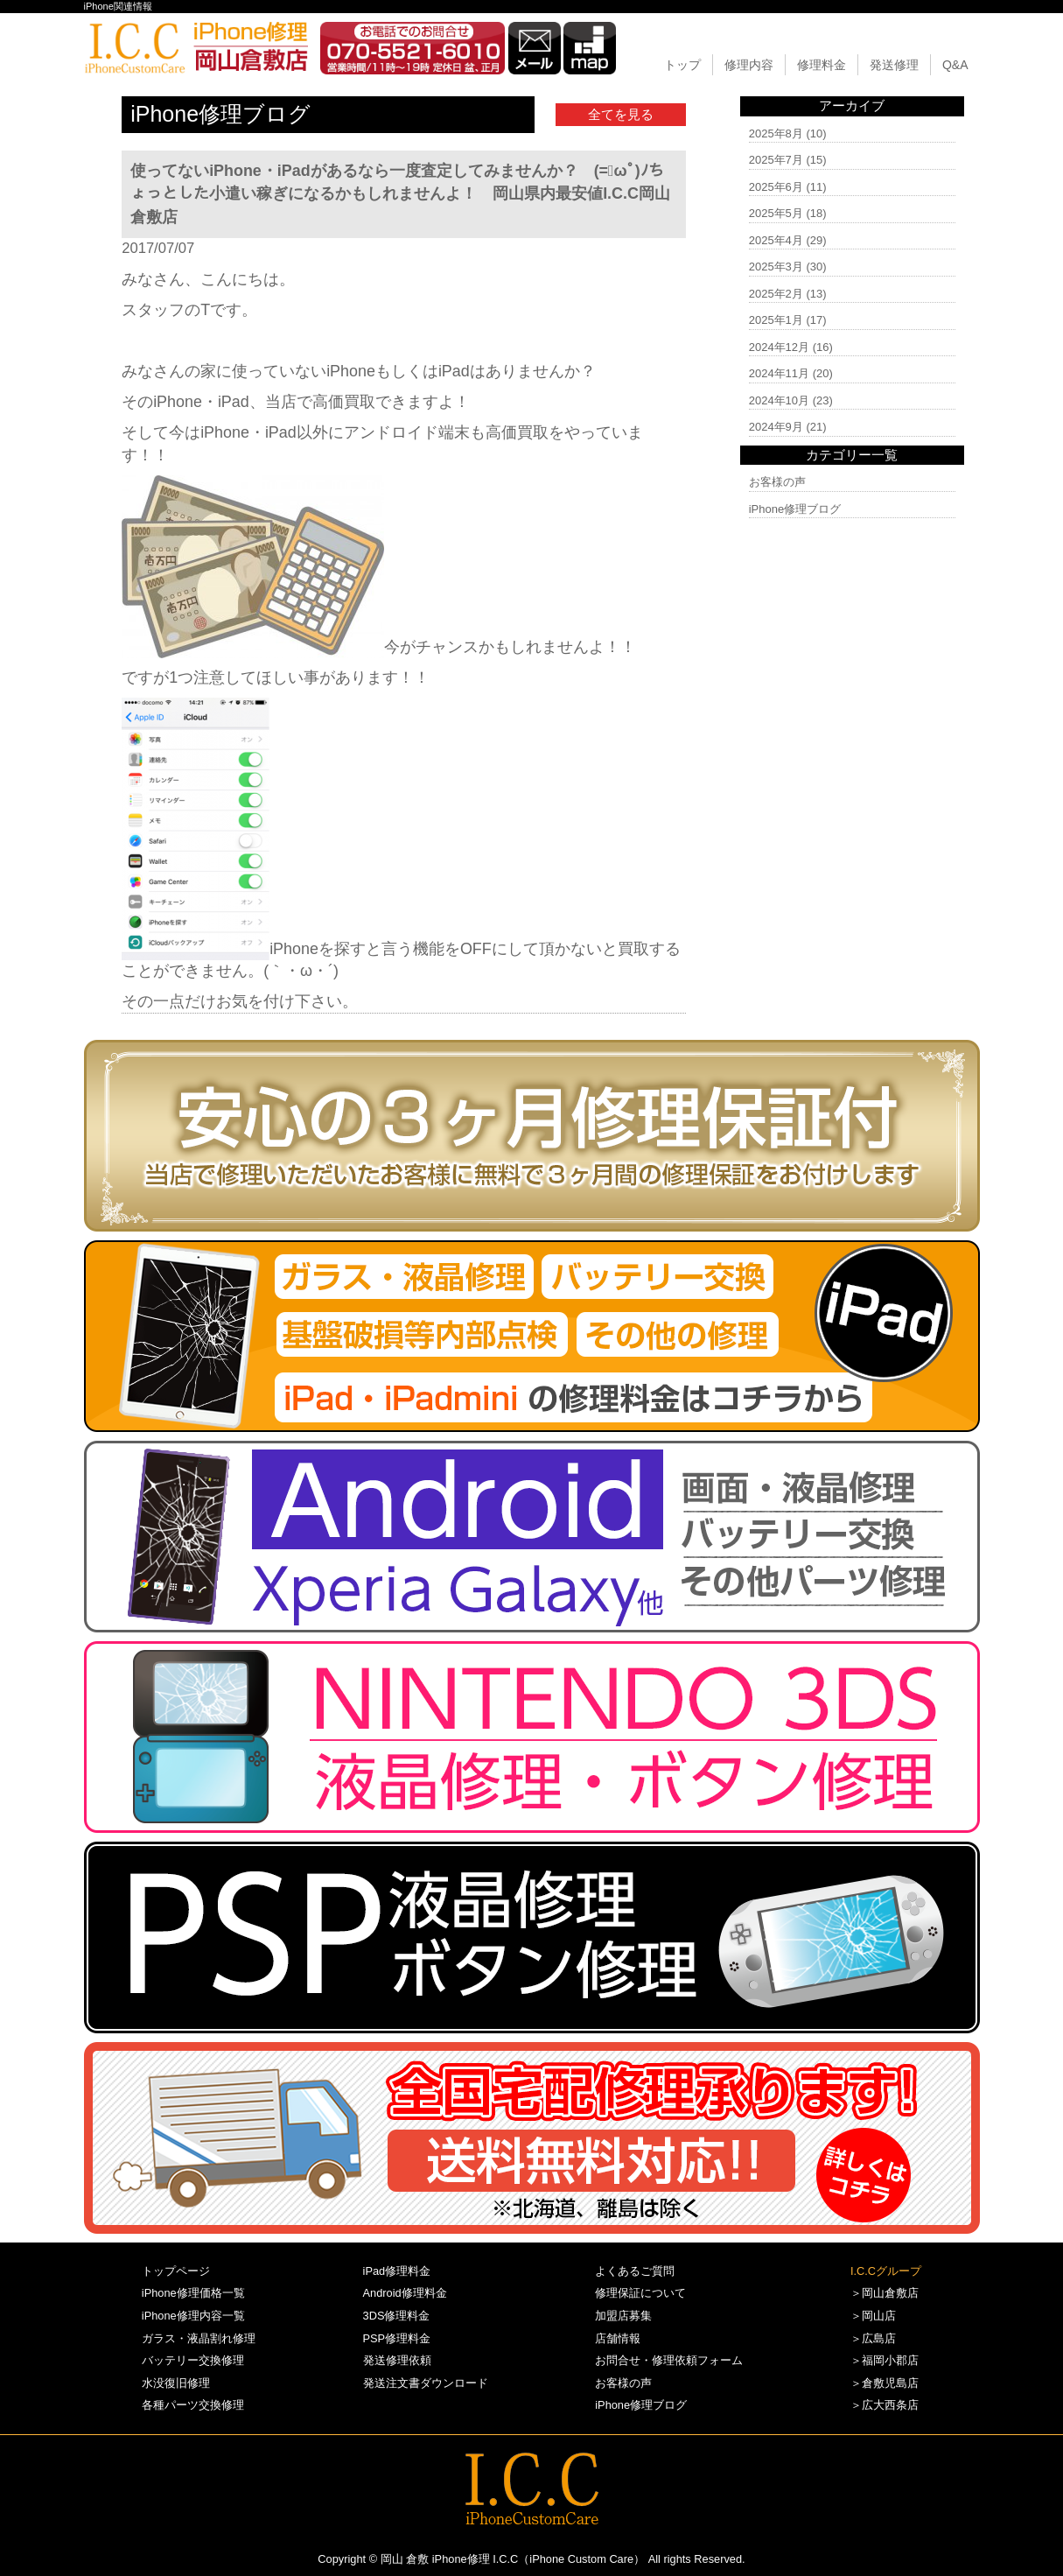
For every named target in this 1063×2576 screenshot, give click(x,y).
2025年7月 (776, 159)
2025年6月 (776, 186)
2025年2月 (776, 293)
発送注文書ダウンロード (425, 2383)
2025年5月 (776, 213)
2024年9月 (776, 426)
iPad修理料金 (397, 2271)
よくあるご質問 (635, 2271)
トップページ (176, 2271)
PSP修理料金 (397, 2338)
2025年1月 (776, 319)
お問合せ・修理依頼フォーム (669, 2360)
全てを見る (621, 114)
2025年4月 (776, 240)
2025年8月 (776, 133)
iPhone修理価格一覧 (193, 2292)
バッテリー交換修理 (193, 2360)
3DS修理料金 (396, 2315)
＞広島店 (873, 2338)
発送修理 (894, 65)
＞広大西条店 (884, 2404)
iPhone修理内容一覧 (193, 2315)
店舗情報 (617, 2338)
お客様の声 (777, 481)
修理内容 (748, 65)
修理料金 (821, 65)
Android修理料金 (405, 2292)
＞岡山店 (873, 2315)
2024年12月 (779, 347)
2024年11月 (779, 373)
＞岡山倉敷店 (884, 2292)
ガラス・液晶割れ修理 (198, 2338)
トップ (682, 65)
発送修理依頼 (397, 2360)
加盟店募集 (623, 2315)
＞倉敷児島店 (884, 2383)
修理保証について (640, 2292)
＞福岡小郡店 (884, 2360)
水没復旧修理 (176, 2383)
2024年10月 (779, 400)
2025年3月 (776, 266)
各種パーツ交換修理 (193, 2404)
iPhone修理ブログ (795, 509)
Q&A (955, 65)
